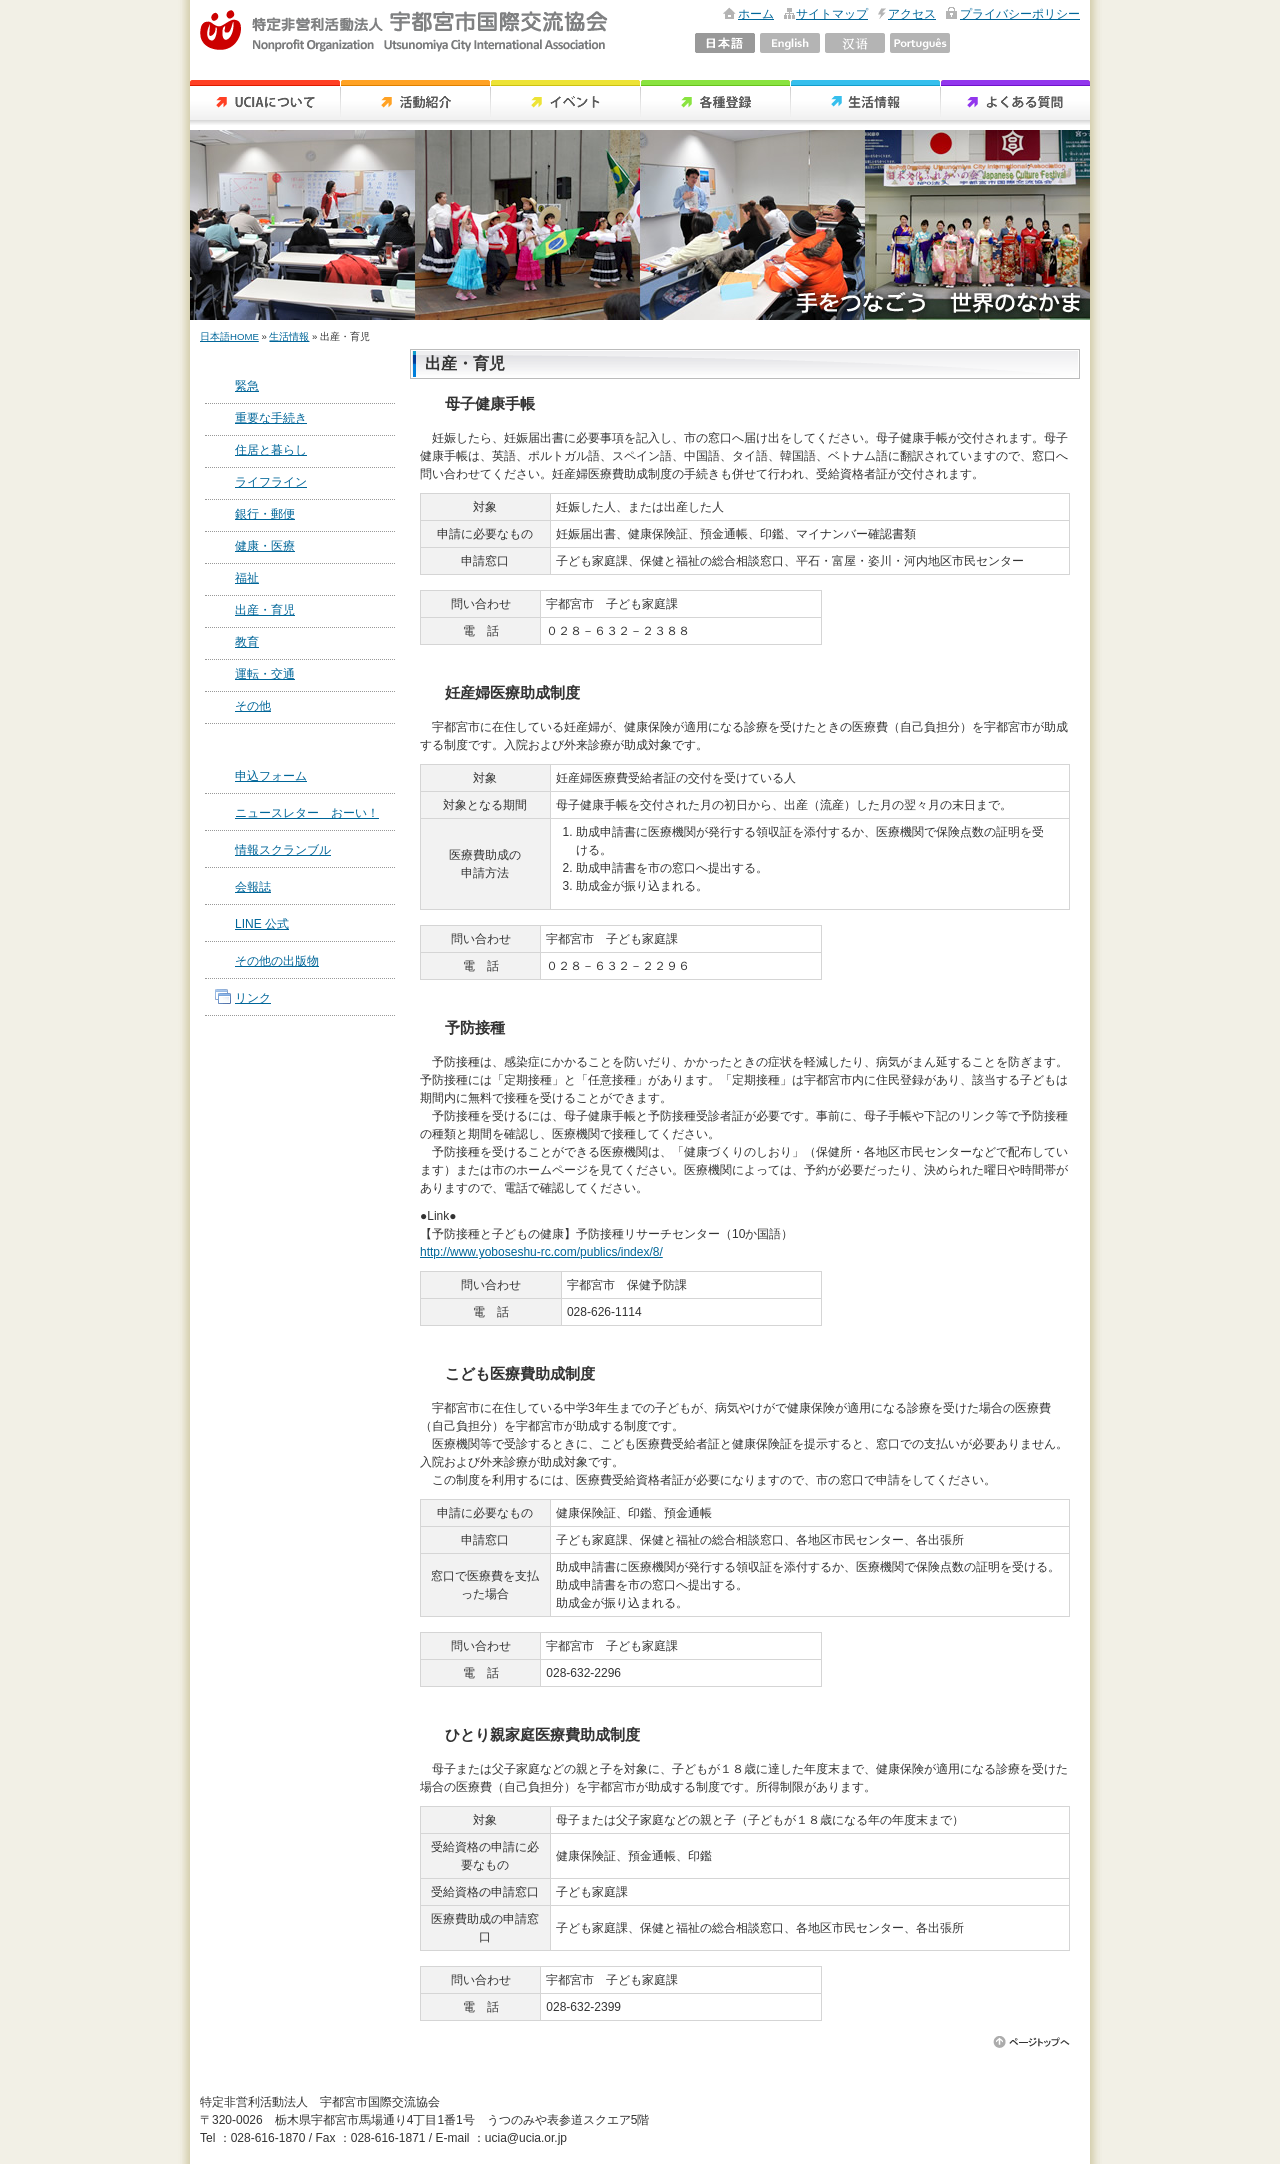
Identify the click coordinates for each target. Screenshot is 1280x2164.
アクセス (912, 14)
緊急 (247, 386)
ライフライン (271, 482)
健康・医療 (265, 546)
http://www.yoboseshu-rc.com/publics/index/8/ (541, 1252)
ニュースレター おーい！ (307, 813)
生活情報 (289, 336)
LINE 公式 (262, 924)
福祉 (247, 578)
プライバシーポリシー (1020, 14)
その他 (253, 706)
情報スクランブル (283, 850)
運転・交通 (265, 674)
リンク (253, 998)
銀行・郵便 (265, 514)
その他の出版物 (277, 961)
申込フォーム (271, 776)
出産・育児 (265, 610)
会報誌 (253, 887)
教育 (247, 642)
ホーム (756, 14)
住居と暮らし (271, 450)
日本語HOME (229, 336)
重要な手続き (271, 418)
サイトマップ (832, 14)
